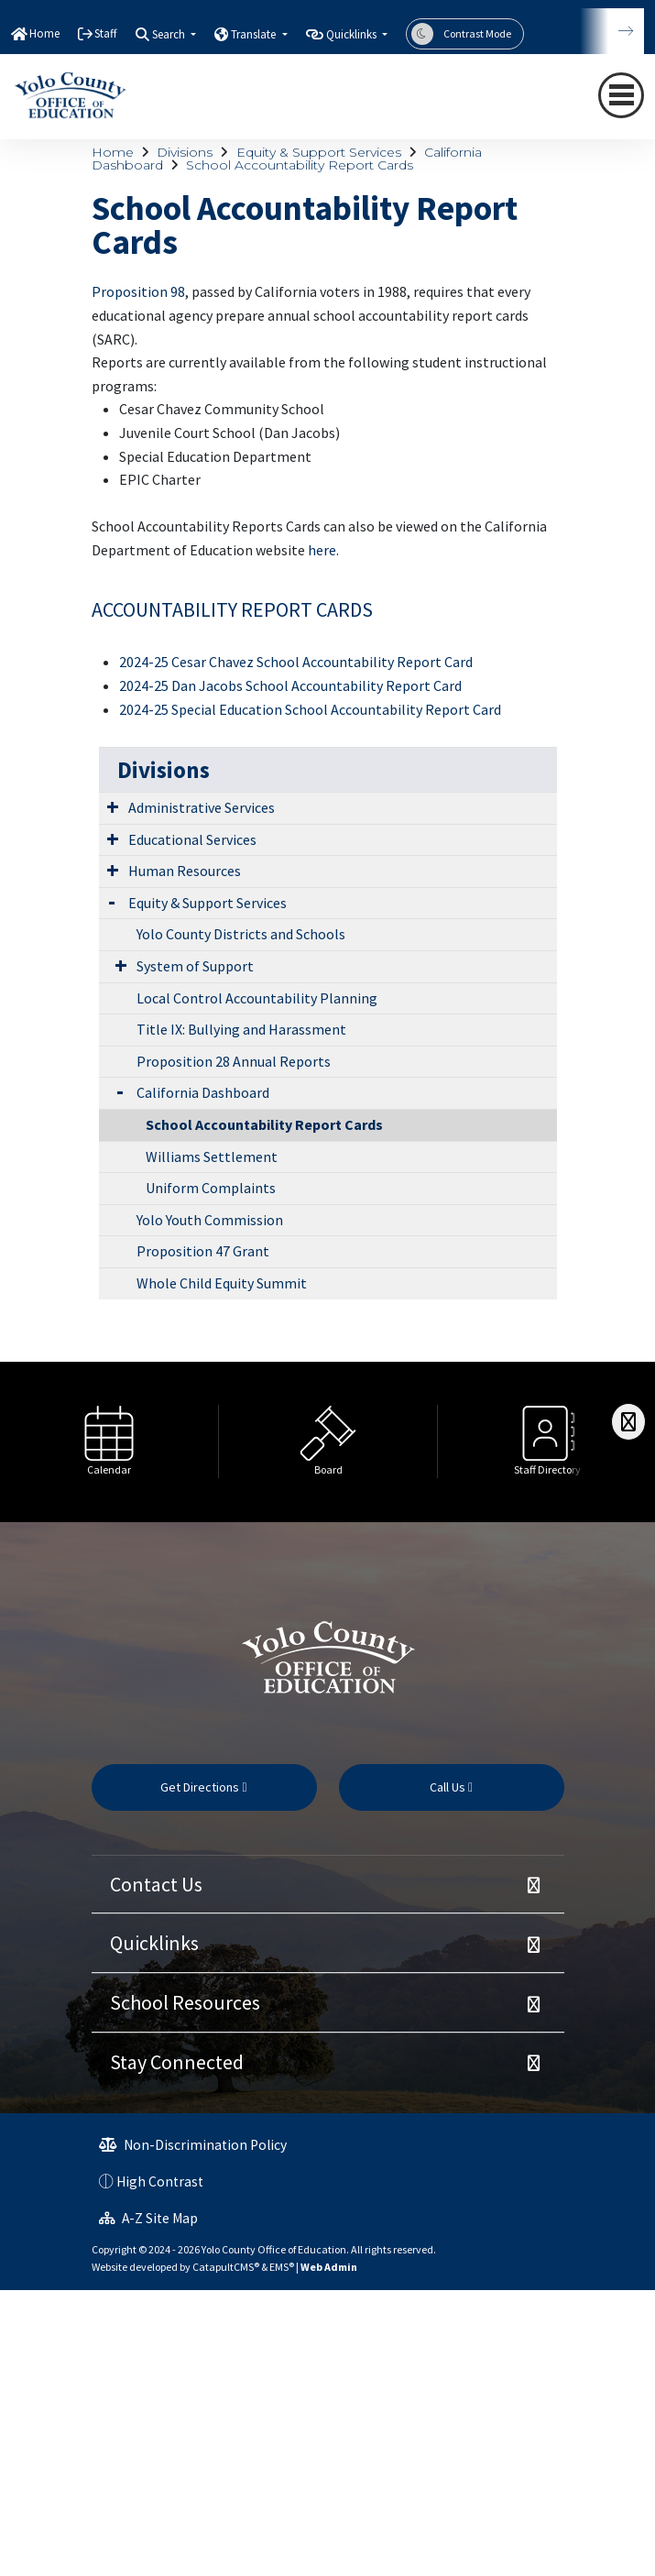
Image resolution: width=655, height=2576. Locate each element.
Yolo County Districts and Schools (240, 934)
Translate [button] (254, 34)
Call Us (451, 1787)
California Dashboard (202, 1092)
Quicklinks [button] (352, 34)
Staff (105, 33)
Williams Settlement (212, 1156)
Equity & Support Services (318, 152)
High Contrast (159, 2181)
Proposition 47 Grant (202, 1251)
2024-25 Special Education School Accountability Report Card (310, 709)
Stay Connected (177, 2062)
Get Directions (203, 1787)
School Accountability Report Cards (299, 165)
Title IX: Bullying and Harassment (241, 1029)
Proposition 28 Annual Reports (233, 1061)
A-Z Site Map (148, 2218)
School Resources (185, 2002)
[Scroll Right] (628, 1422)
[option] (109, 1442)
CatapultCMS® (225, 2267)
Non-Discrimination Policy (193, 2145)
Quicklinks (154, 1943)
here (322, 550)
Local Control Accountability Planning (256, 998)
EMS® (281, 2267)
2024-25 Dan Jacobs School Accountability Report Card (290, 685)
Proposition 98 (138, 291)
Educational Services (192, 839)
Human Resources (184, 870)
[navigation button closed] (621, 95)
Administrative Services (201, 807)
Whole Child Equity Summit (221, 1283)
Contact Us (156, 1884)
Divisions (185, 152)
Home (44, 33)
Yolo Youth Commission (209, 1220)
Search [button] (170, 34)
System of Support (195, 966)
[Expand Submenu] (113, 806)
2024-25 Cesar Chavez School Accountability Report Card (296, 661)
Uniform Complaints (211, 1187)
